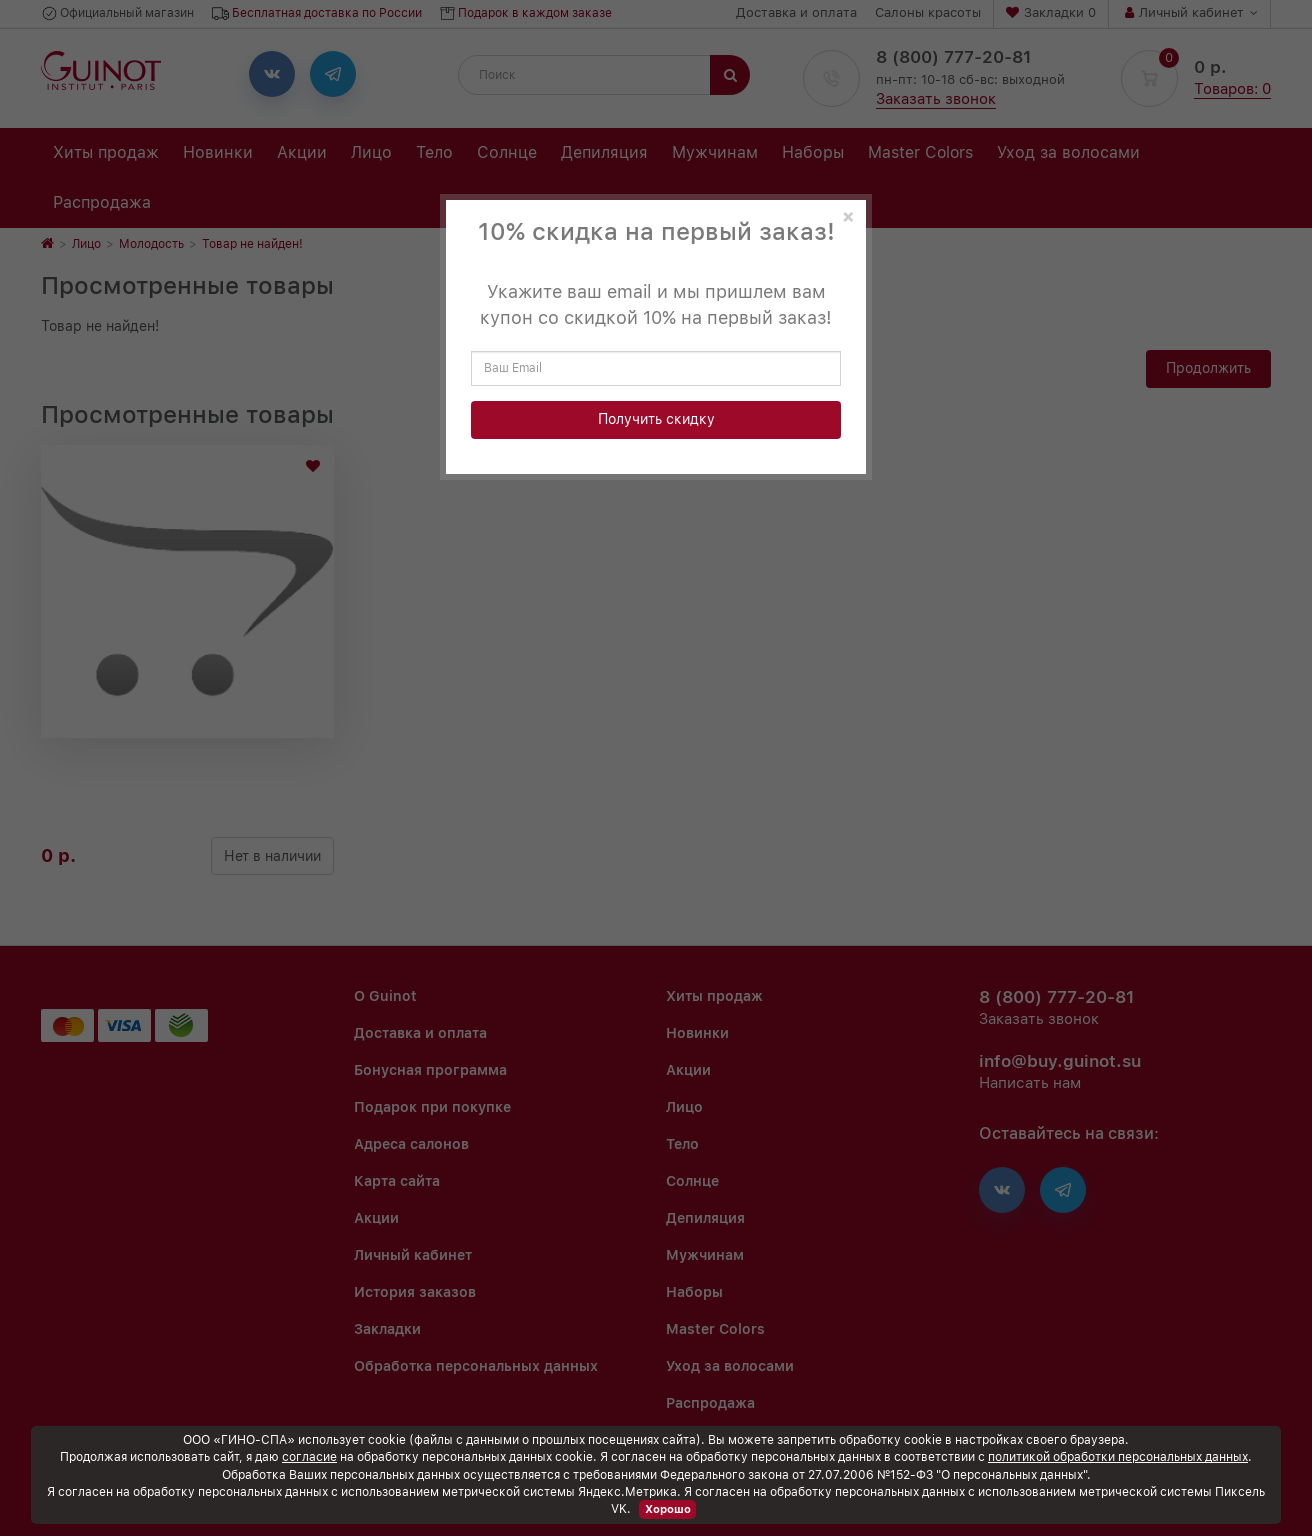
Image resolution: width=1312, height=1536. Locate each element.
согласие (309, 1457)
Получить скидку (656, 419)
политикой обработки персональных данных (1118, 1457)
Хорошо (668, 1509)
